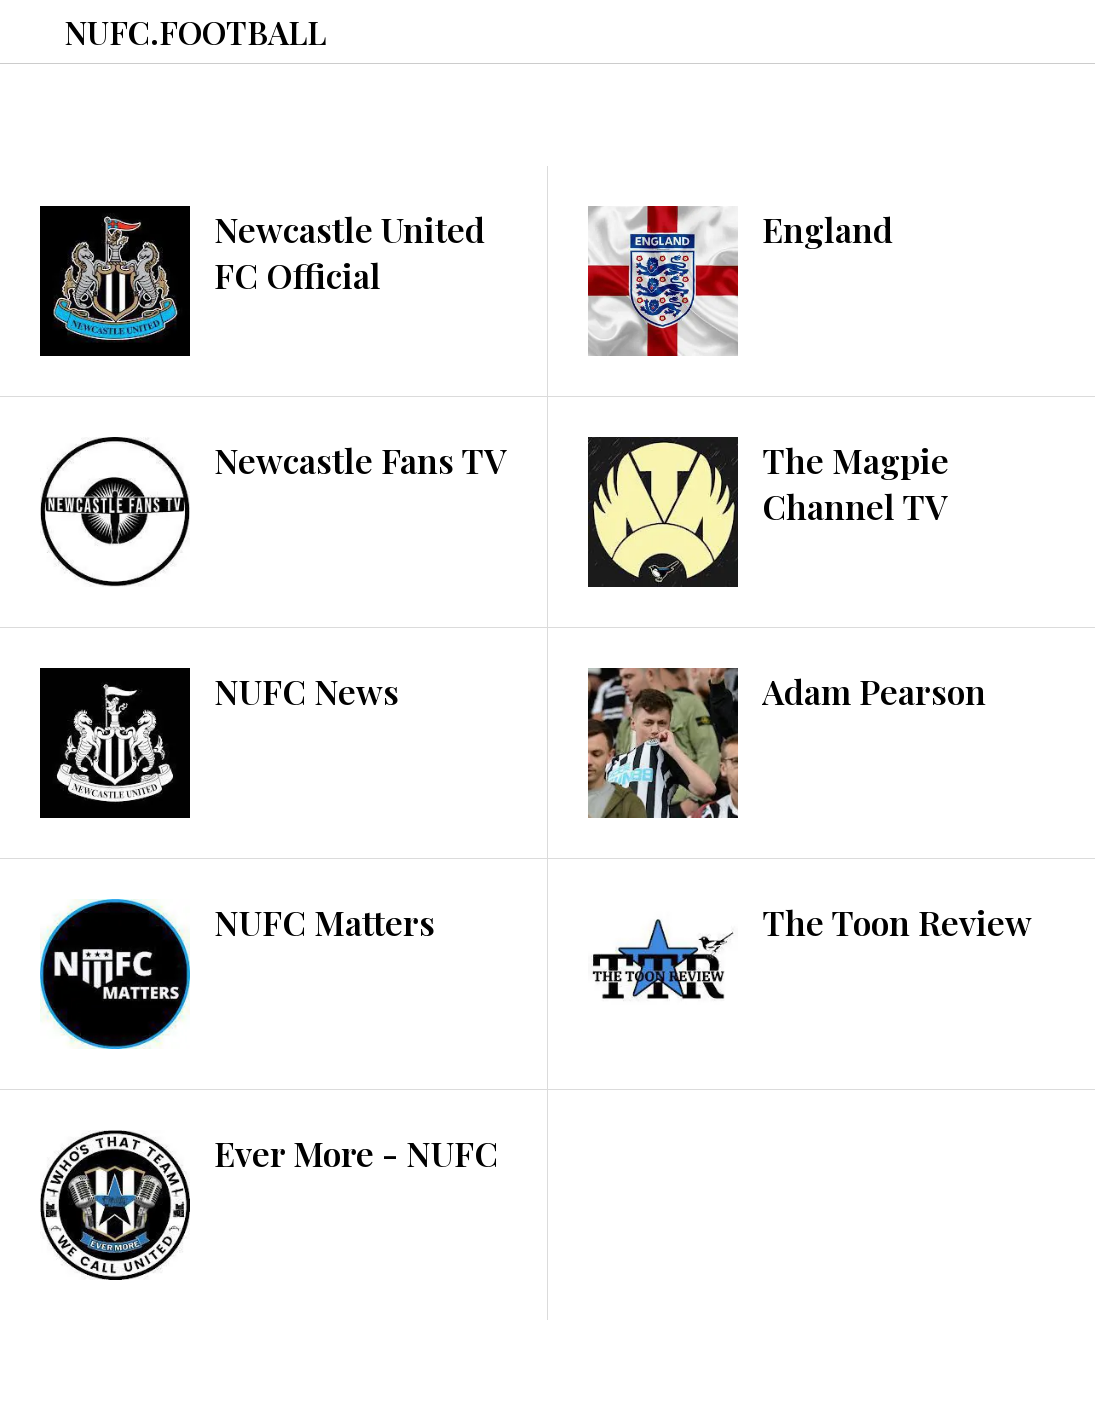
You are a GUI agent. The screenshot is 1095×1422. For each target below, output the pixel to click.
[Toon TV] (1043, 32)
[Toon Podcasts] (991, 32)
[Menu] (32, 32)
